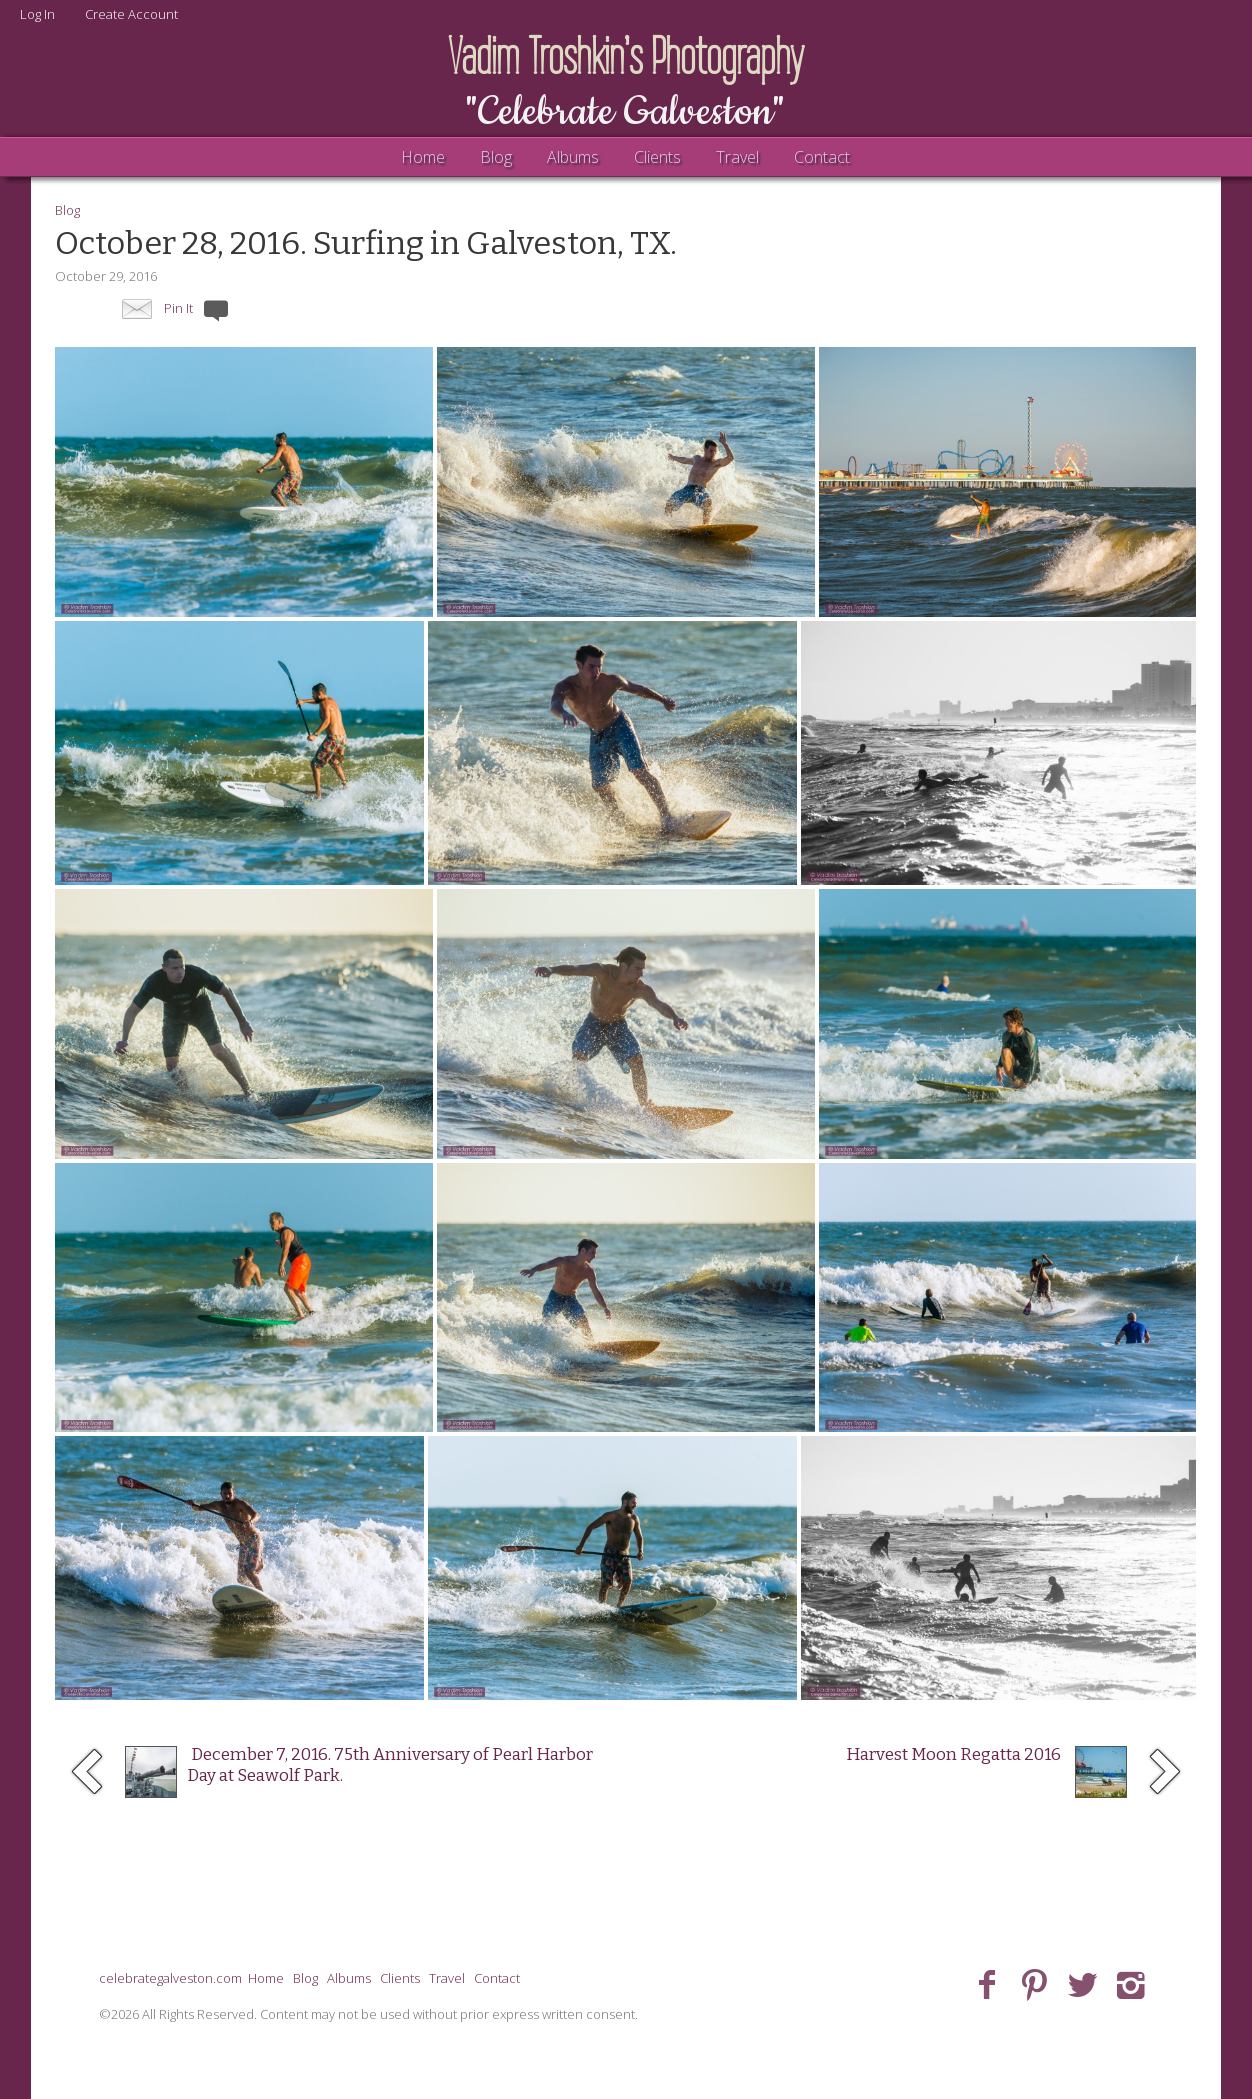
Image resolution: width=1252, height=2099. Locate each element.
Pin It (178, 308)
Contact (822, 157)
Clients (657, 157)
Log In (37, 14)
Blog (496, 157)
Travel (737, 157)
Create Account (131, 14)
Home (423, 157)
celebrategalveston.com (170, 1978)
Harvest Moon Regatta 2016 (953, 1754)
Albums (573, 157)
